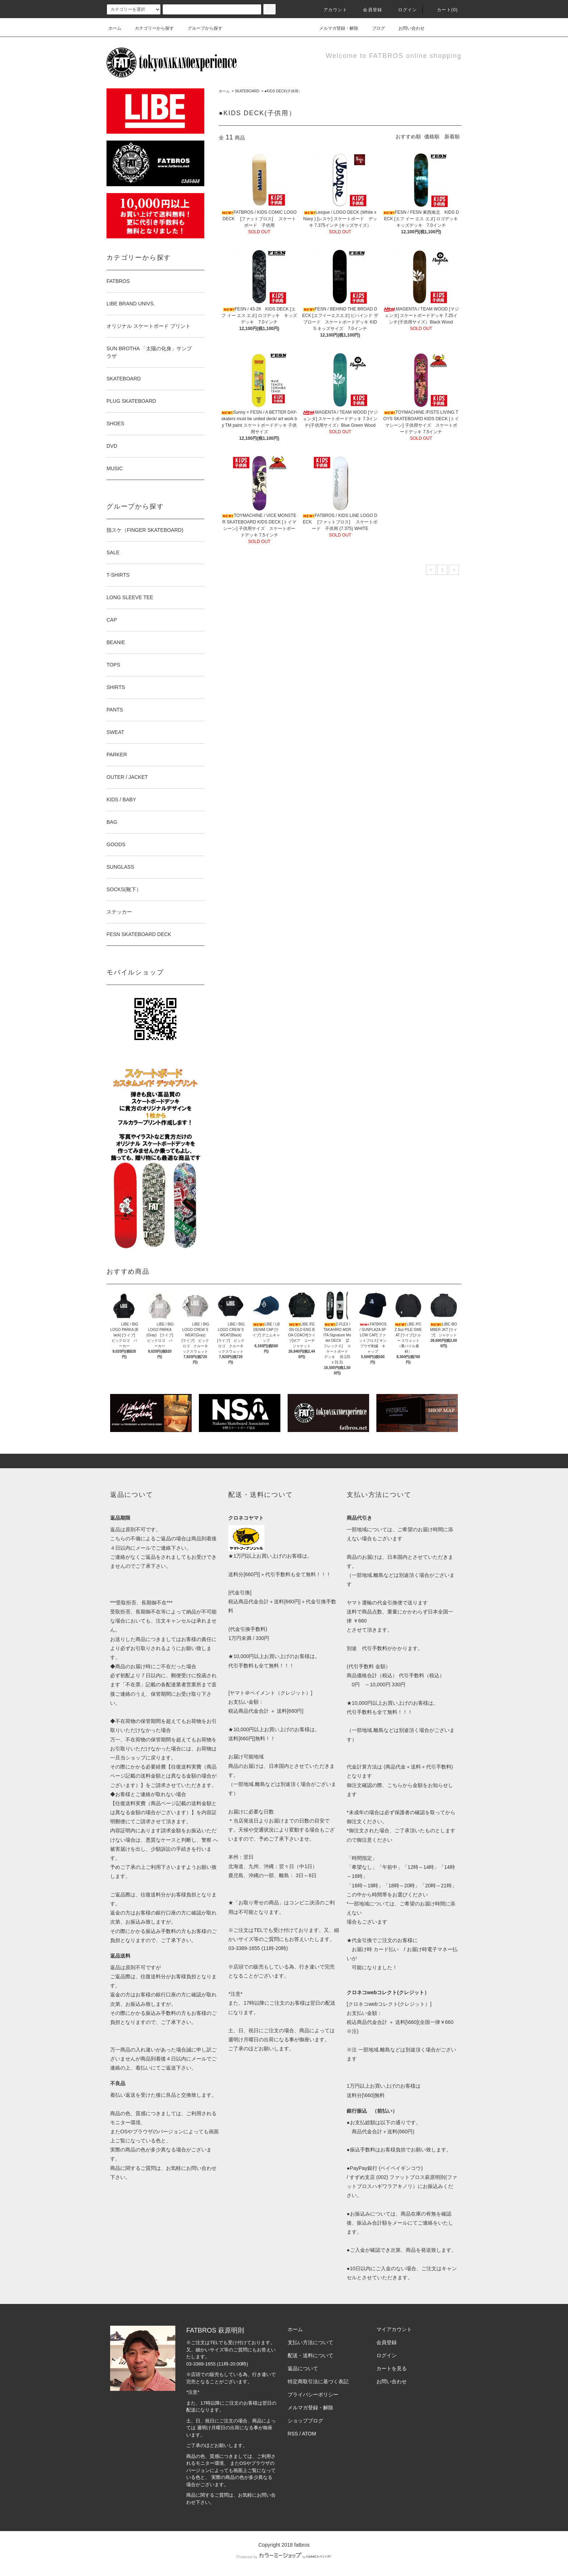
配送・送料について (310, 2355)
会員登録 (368, 9)
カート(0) (443, 9)
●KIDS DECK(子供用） (283, 91)
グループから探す (200, 28)
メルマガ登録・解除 (334, 28)
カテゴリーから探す (150, 28)
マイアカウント (394, 2329)
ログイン (403, 9)
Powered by (284, 2557)
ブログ (374, 28)
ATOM (309, 2434)
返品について (303, 2368)
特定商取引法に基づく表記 (318, 2381)
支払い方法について (310, 2342)
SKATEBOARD (247, 91)
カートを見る (391, 2368)
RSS (293, 2434)
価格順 (431, 136)
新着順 (452, 136)
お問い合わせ (407, 28)
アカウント (331, 9)
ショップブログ (305, 2420)
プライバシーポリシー (313, 2394)
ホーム (114, 28)
